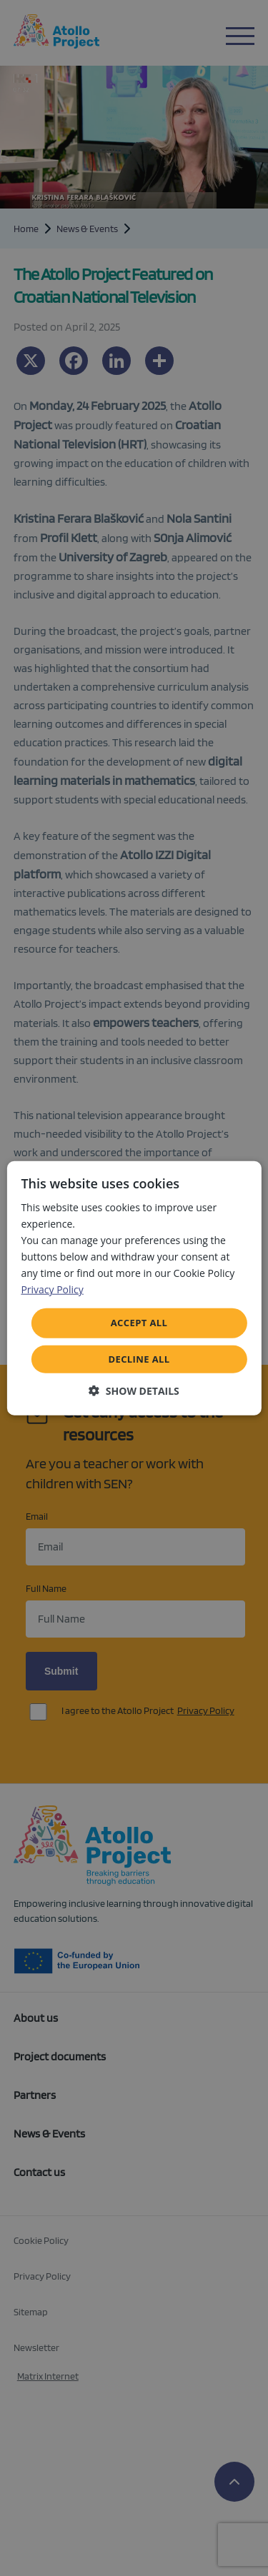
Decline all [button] (138, 1359)
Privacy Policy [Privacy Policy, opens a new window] (52, 1289)
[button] (134, 1391)
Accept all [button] (139, 1322)
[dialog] (134, 1288)
